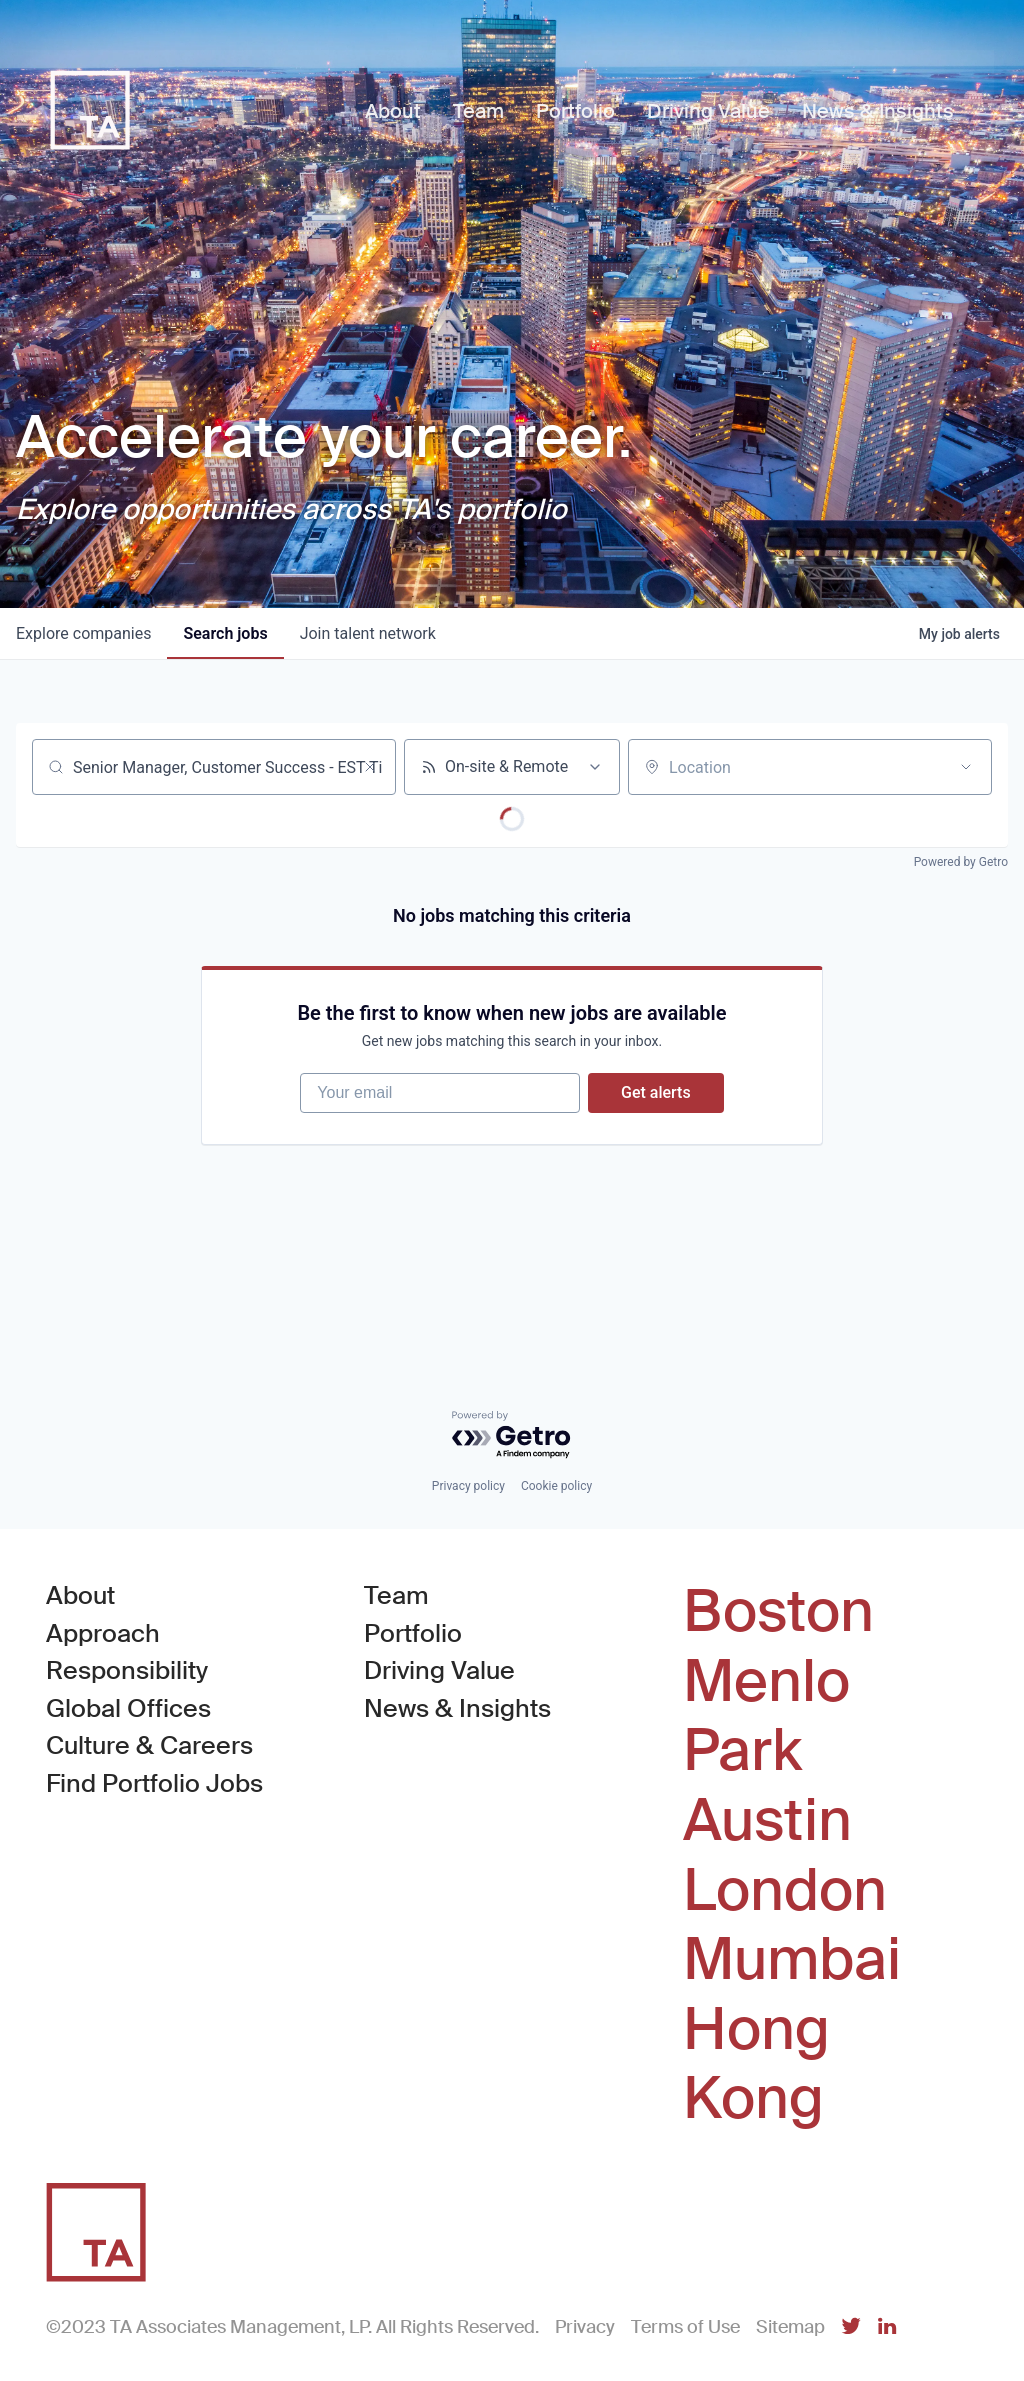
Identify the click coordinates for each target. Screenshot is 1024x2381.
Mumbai (792, 1960)
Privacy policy (468, 1487)
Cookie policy (556, 1487)
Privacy (585, 2327)
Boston (778, 1613)
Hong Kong (756, 2064)
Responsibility (127, 1671)
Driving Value (439, 1671)
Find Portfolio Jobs (154, 1782)
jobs (225, 633)
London (785, 1891)
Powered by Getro (961, 862)
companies (83, 633)
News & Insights (457, 1708)
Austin (767, 1821)
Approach (103, 1633)
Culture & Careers (149, 1746)
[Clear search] (370, 767)
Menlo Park (766, 1716)
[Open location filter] (966, 767)
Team (396, 1596)
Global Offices (128, 1708)
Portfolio (413, 1633)
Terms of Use (685, 2327)
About (80, 1596)
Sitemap (790, 2327)
